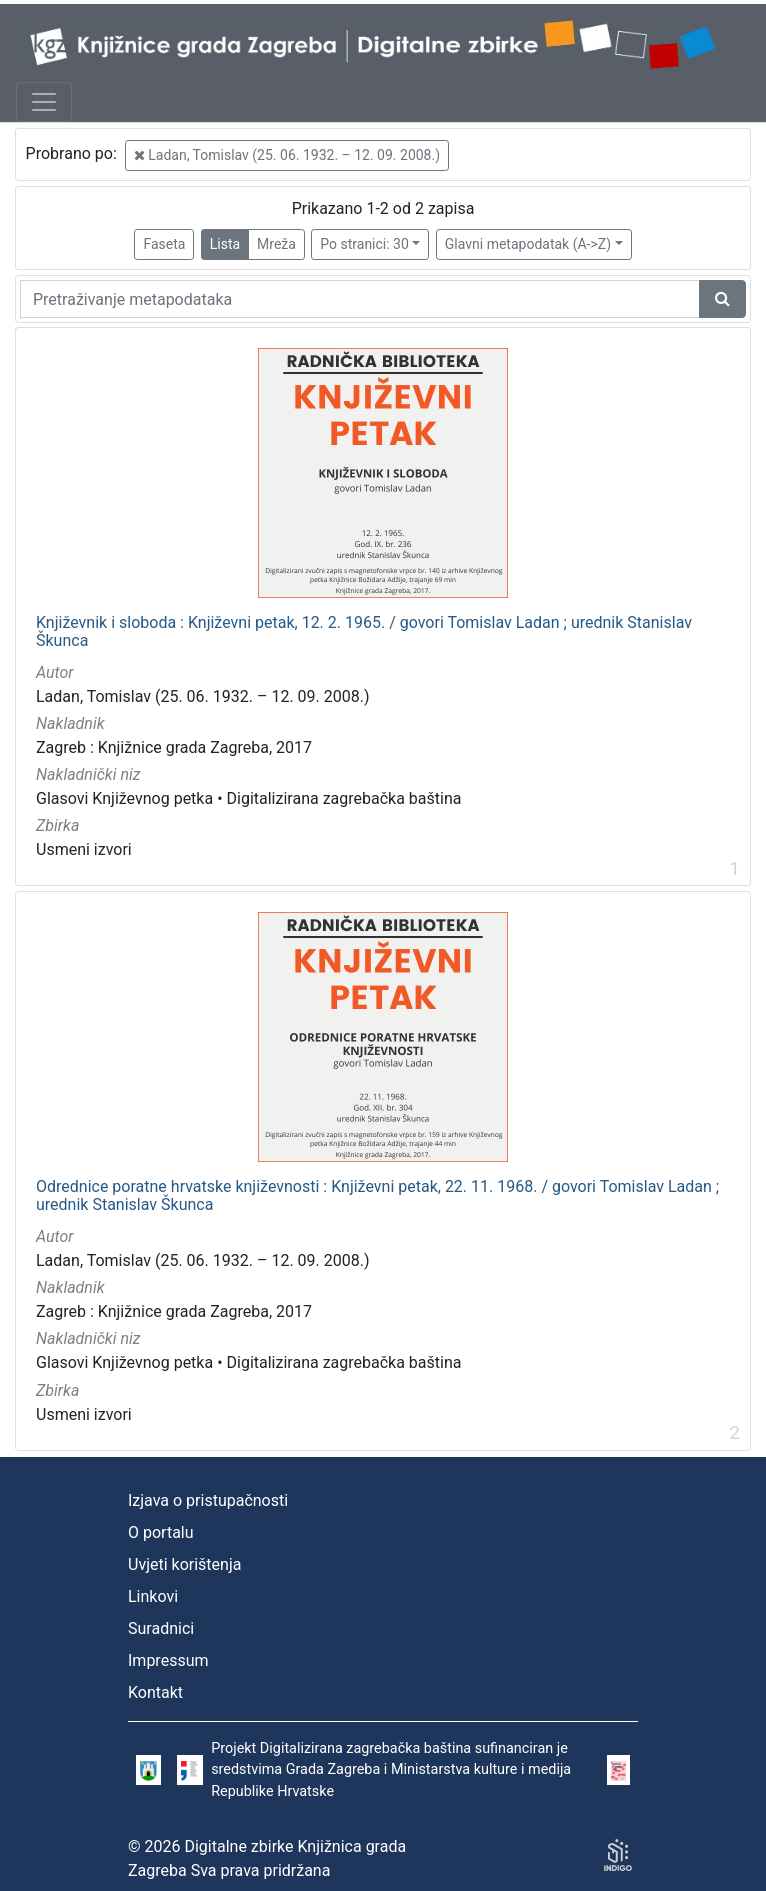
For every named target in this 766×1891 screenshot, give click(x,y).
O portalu (161, 1532)
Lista (225, 244)
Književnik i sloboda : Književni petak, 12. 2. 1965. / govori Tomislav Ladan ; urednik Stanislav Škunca (364, 631)
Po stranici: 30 (364, 244)
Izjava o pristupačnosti (208, 1500)
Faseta (164, 244)
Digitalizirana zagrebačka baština (344, 798)
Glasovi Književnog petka (124, 798)
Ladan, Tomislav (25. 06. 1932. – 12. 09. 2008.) (287, 155)
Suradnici (161, 1628)
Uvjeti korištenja (184, 1564)
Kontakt (155, 1692)
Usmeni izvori (84, 849)
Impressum (168, 1660)
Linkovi (153, 1596)
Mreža (276, 244)
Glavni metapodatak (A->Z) (528, 244)
